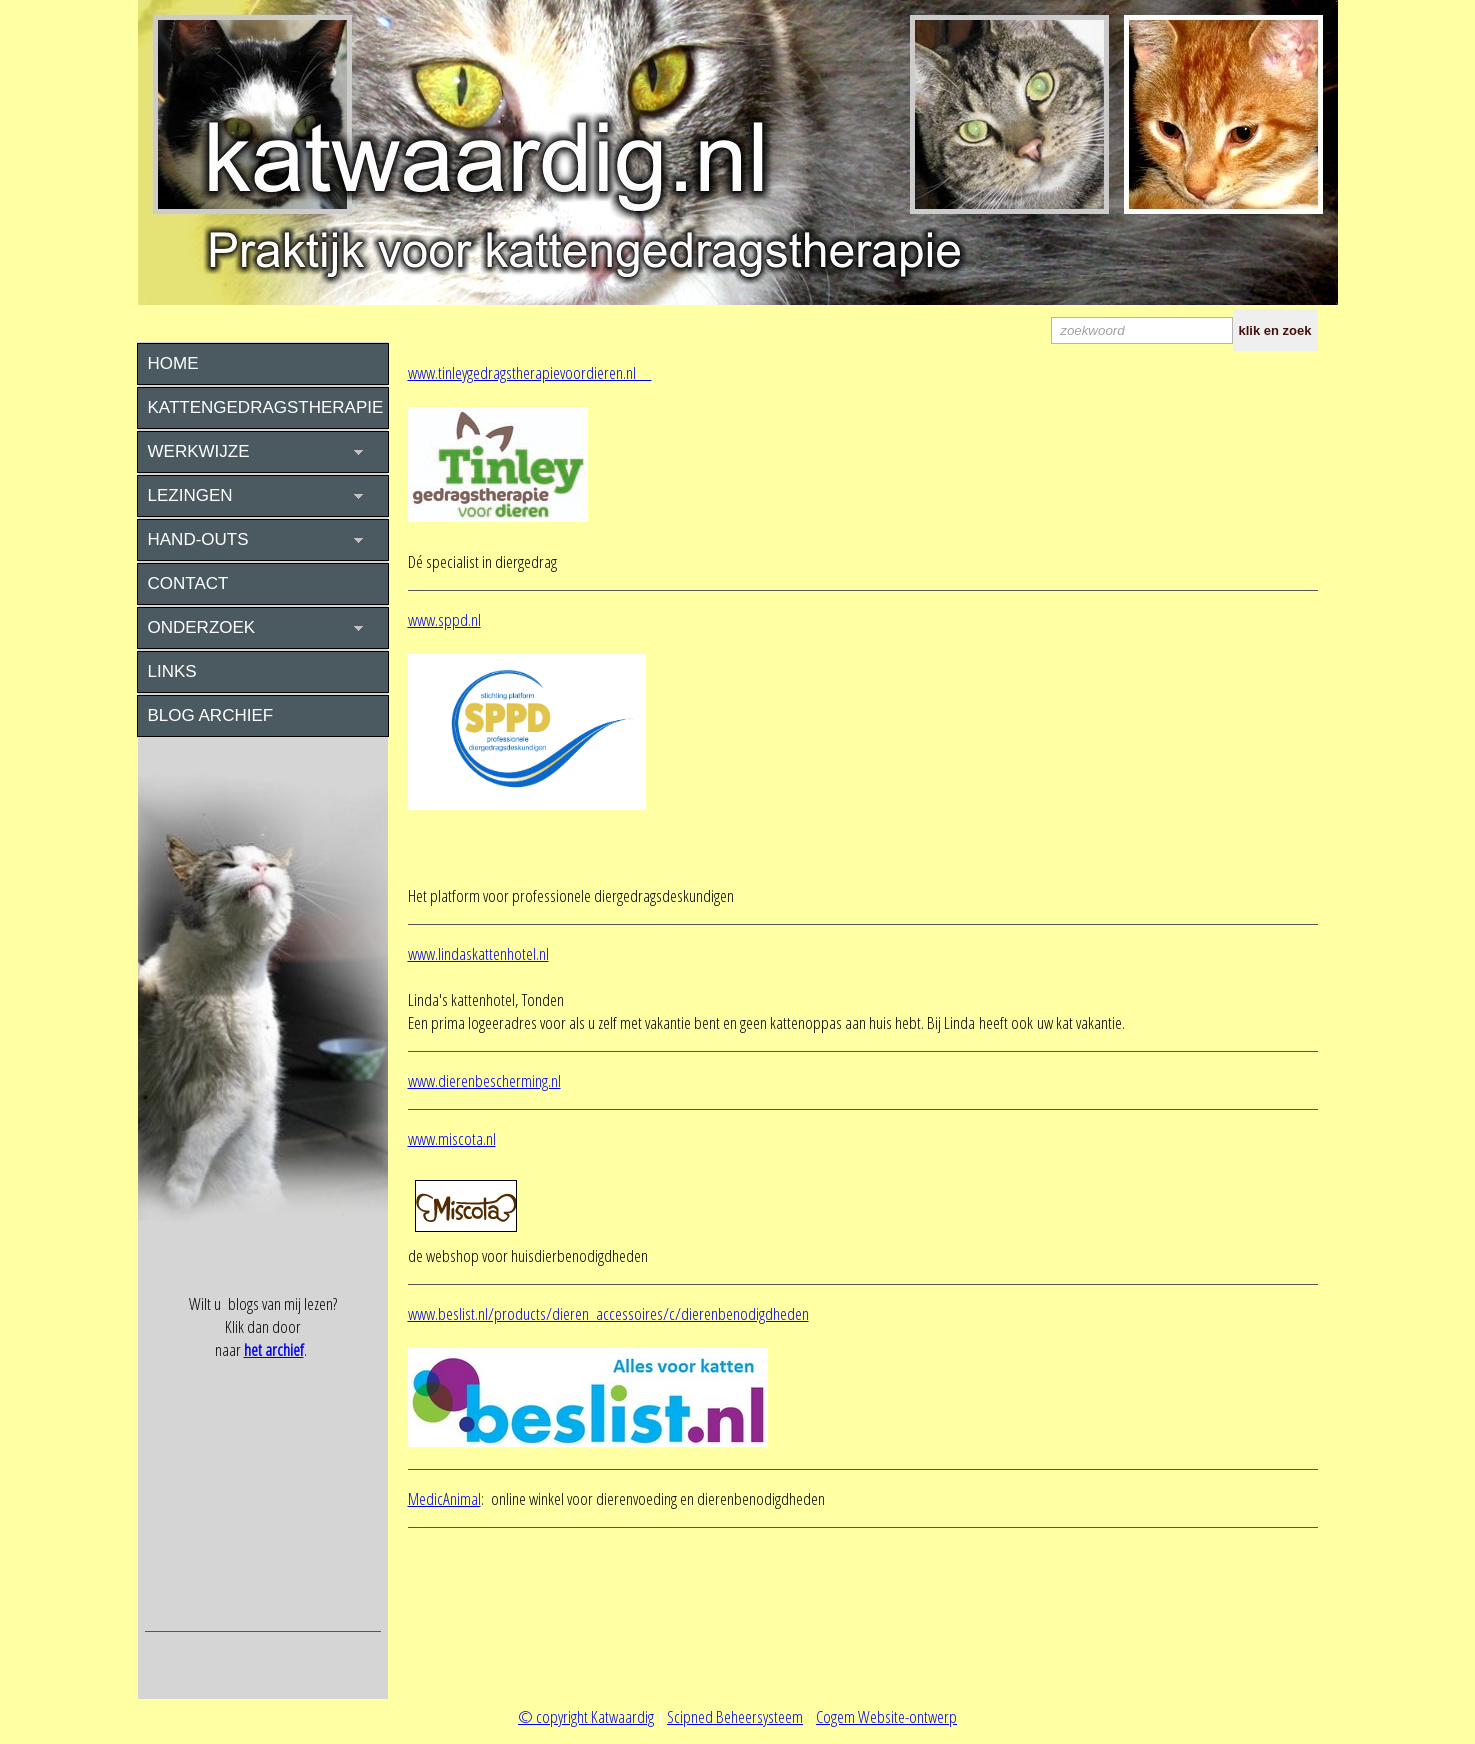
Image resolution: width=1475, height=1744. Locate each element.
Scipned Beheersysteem (735, 1716)
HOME (173, 363)
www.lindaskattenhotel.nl (478, 953)
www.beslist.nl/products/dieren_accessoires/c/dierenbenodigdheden (608, 1313)
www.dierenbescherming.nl (484, 1080)
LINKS (172, 671)
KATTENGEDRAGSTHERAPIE (266, 407)
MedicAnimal (444, 1498)
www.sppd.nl (444, 619)
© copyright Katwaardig (586, 1716)
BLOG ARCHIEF (211, 715)
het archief (274, 1349)
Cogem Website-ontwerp (886, 1716)
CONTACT (188, 583)
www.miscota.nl (452, 1138)
